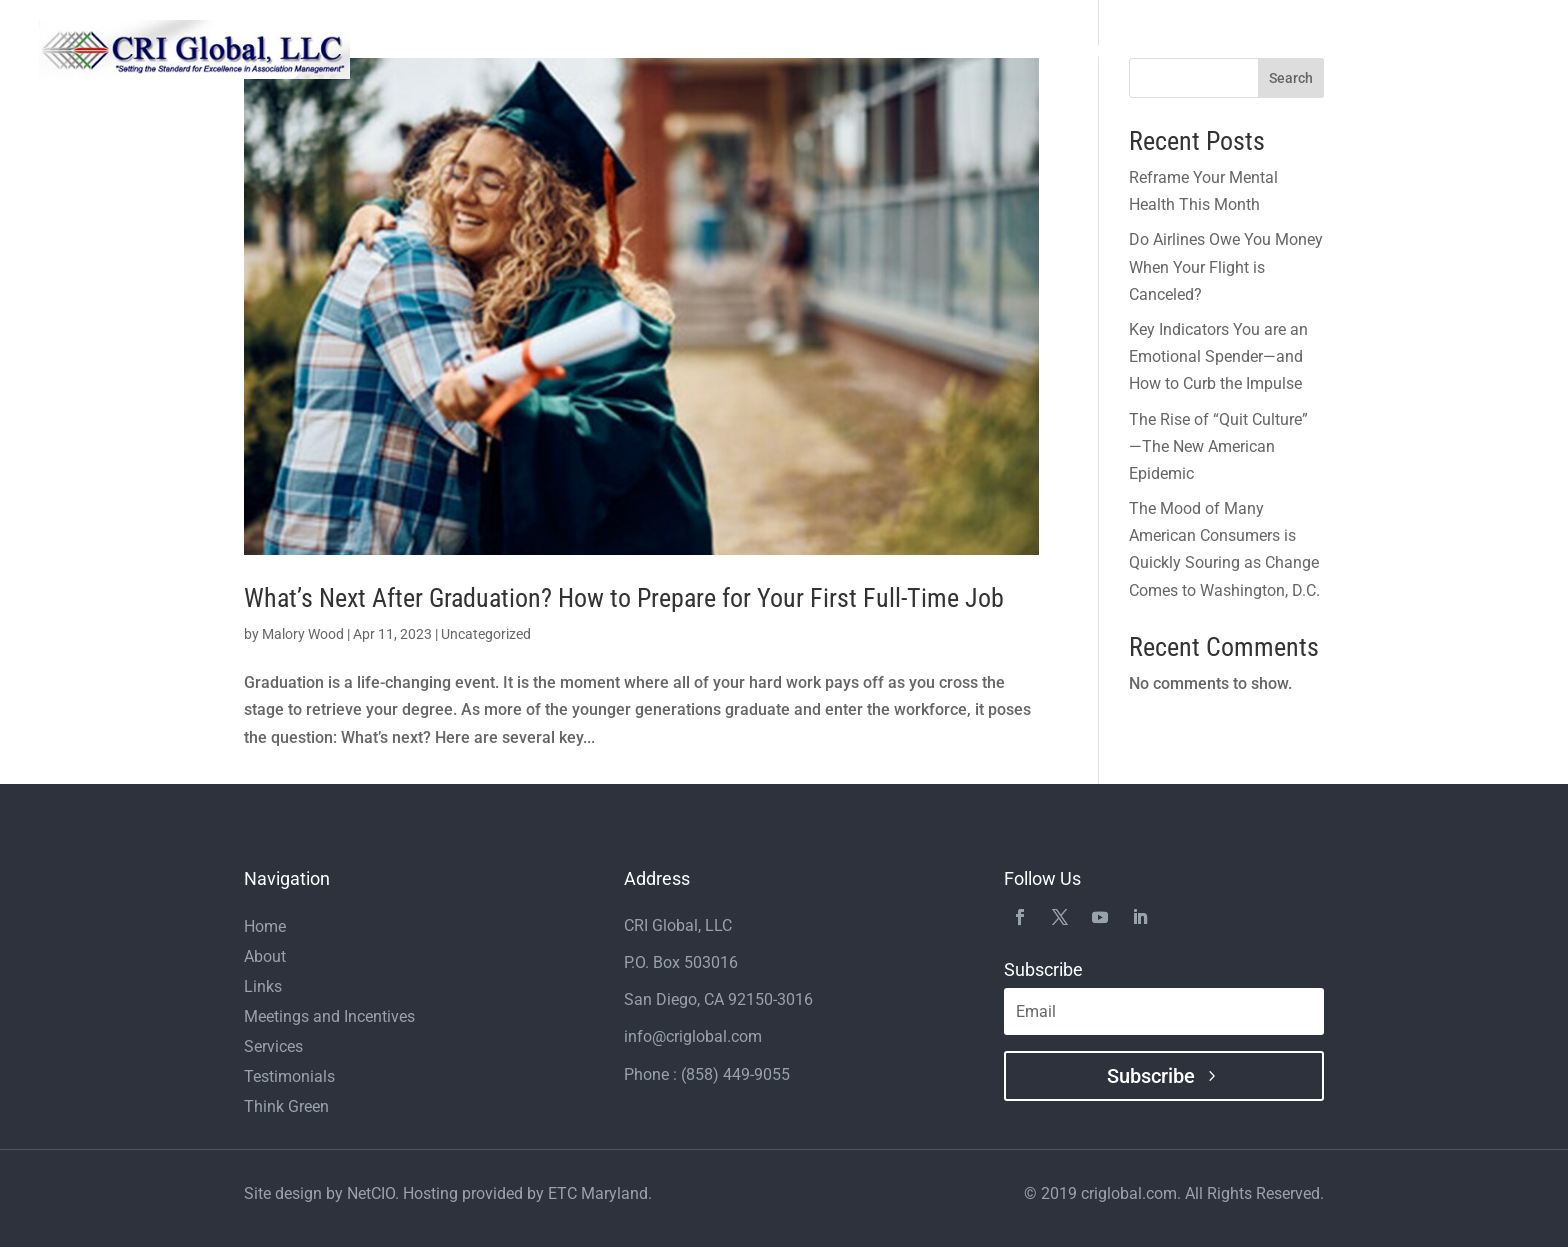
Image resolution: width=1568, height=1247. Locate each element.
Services (875, 50)
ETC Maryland (598, 1193)
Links (1370, 50)
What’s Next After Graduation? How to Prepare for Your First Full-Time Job (624, 598)
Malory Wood (303, 634)
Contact (1501, 50)
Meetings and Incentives (1130, 50)
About (800, 50)
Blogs (1432, 50)
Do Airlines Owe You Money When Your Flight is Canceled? (1226, 266)
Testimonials (974, 50)
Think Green (1284, 50)
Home (735, 50)
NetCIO (371, 1193)
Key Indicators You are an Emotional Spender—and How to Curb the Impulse (1218, 356)
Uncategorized (486, 634)
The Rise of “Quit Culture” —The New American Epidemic (1218, 446)
